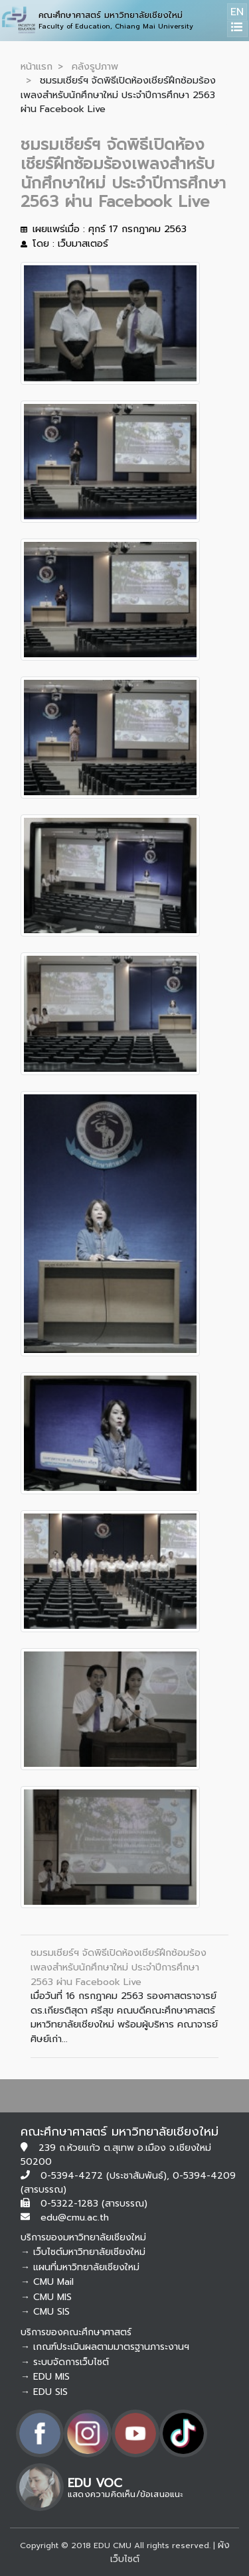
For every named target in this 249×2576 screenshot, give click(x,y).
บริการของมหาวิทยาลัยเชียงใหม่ (83, 2237)
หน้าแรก (36, 66)
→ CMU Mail (47, 2282)
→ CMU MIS (46, 2297)
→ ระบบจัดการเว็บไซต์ (65, 2362)
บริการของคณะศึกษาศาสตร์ (76, 2332)
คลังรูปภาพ (95, 66)
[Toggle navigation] (237, 29)
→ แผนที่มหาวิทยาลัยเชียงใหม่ (80, 2267)
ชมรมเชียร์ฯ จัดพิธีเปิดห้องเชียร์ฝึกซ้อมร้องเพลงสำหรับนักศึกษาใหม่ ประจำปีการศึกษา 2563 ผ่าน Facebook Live (119, 1966)
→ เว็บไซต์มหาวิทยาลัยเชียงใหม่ (83, 2252)
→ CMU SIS (45, 2312)
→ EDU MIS (45, 2377)
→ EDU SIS (44, 2392)
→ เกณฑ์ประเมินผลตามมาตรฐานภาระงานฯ (105, 2347)
